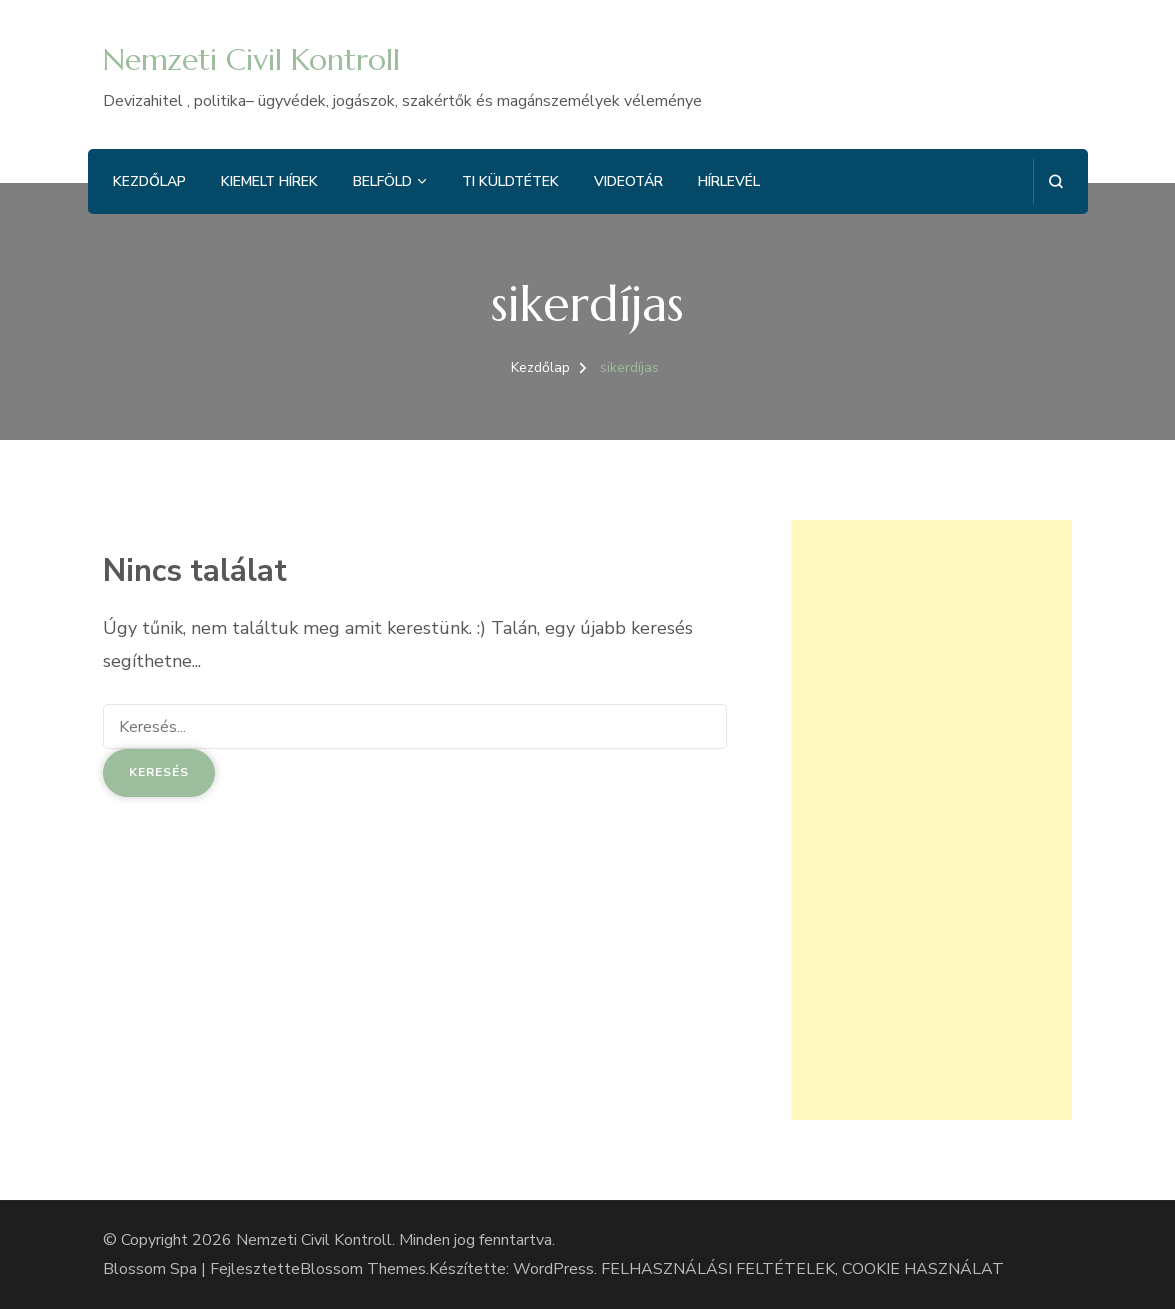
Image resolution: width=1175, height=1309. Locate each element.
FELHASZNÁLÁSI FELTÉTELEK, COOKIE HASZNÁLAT (802, 1269)
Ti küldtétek (510, 181)
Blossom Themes (363, 1269)
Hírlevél (729, 181)
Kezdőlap (149, 181)
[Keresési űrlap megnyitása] (1055, 181)
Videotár (628, 181)
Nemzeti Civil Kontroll (251, 59)
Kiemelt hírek (269, 181)
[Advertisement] (931, 820)
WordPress (553, 1269)
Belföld (382, 181)
